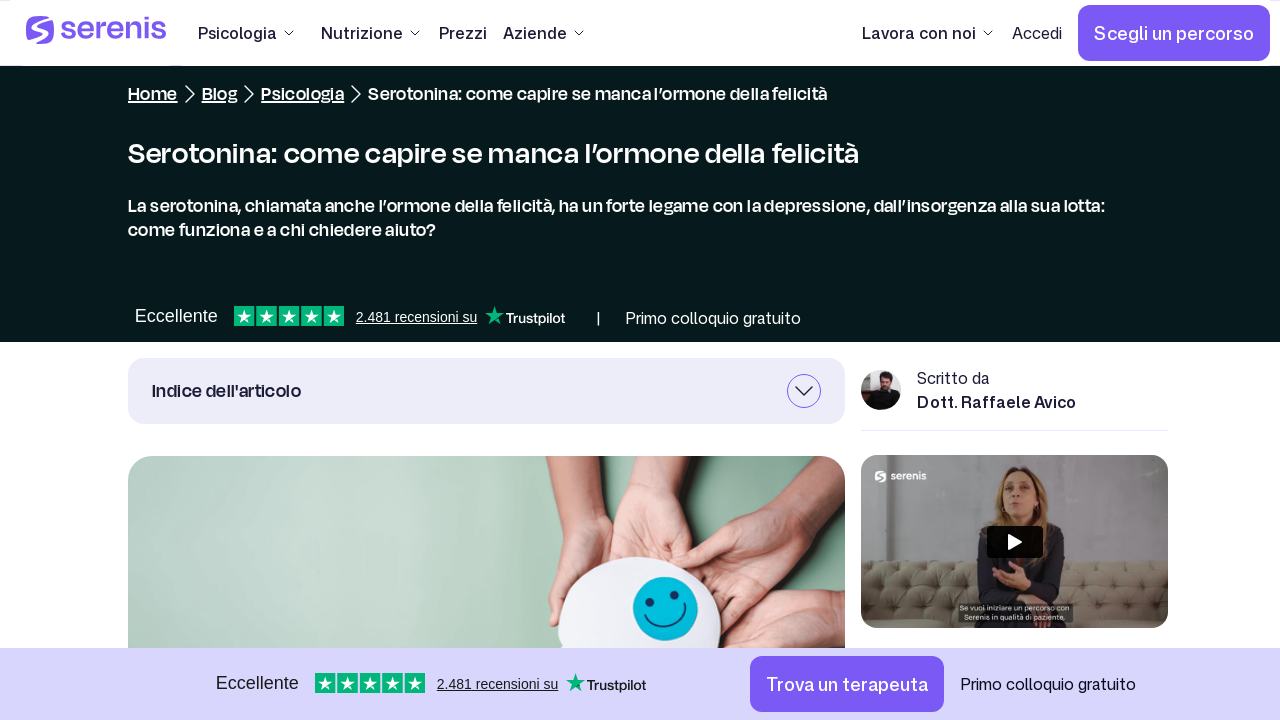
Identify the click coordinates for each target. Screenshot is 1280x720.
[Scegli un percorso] (1174, 33)
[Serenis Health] (96, 33)
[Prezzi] (463, 33)
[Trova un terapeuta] (847, 684)
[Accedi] (1037, 33)
